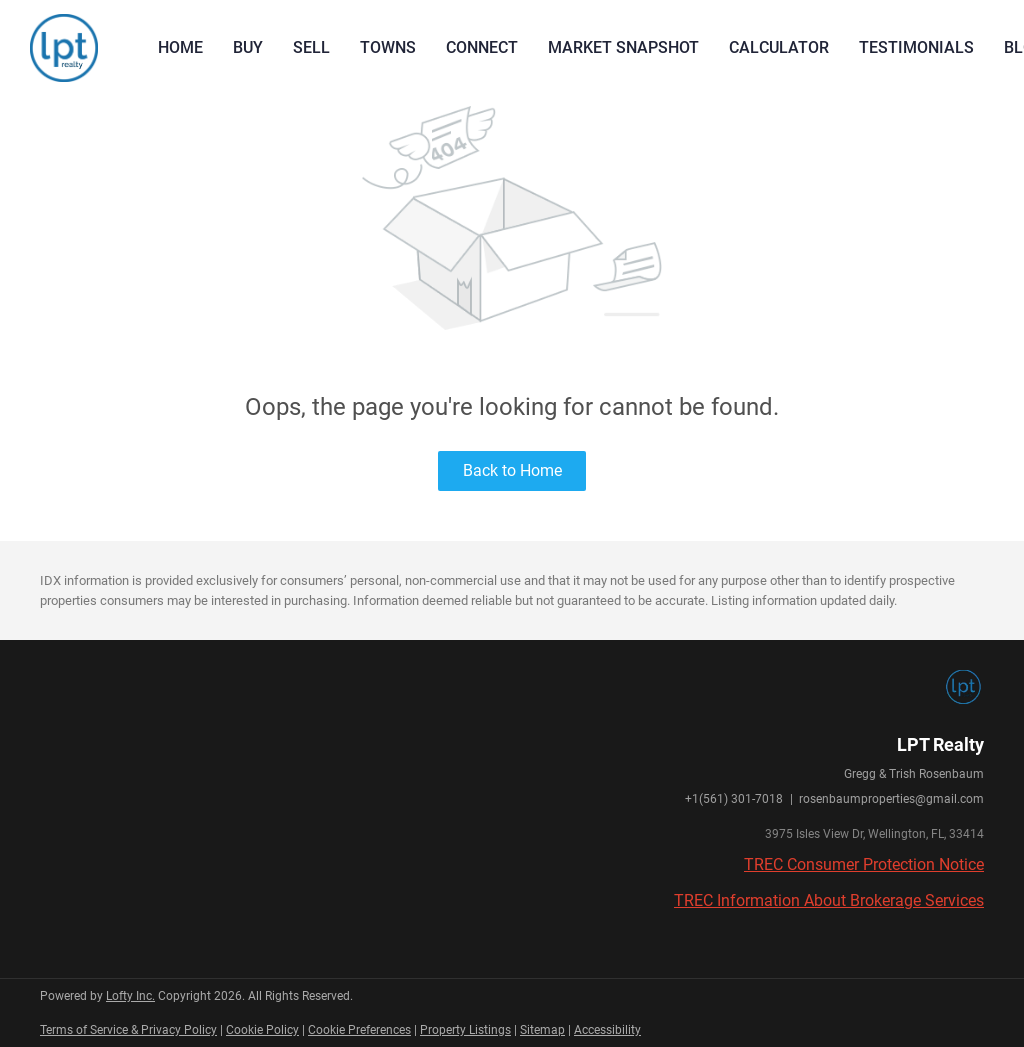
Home (180, 47)
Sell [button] (311, 47)
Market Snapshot (623, 47)
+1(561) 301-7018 (734, 799)
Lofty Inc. (130, 996)
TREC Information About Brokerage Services (829, 900)
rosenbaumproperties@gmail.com (891, 799)
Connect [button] (482, 47)
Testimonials (916, 47)
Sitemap (542, 1030)
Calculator (779, 47)
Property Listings (465, 1030)
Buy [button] (248, 47)
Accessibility (607, 1030)
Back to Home (512, 470)
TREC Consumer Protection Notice (864, 864)
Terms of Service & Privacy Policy (128, 1030)
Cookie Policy (262, 1030)
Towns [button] (388, 47)
